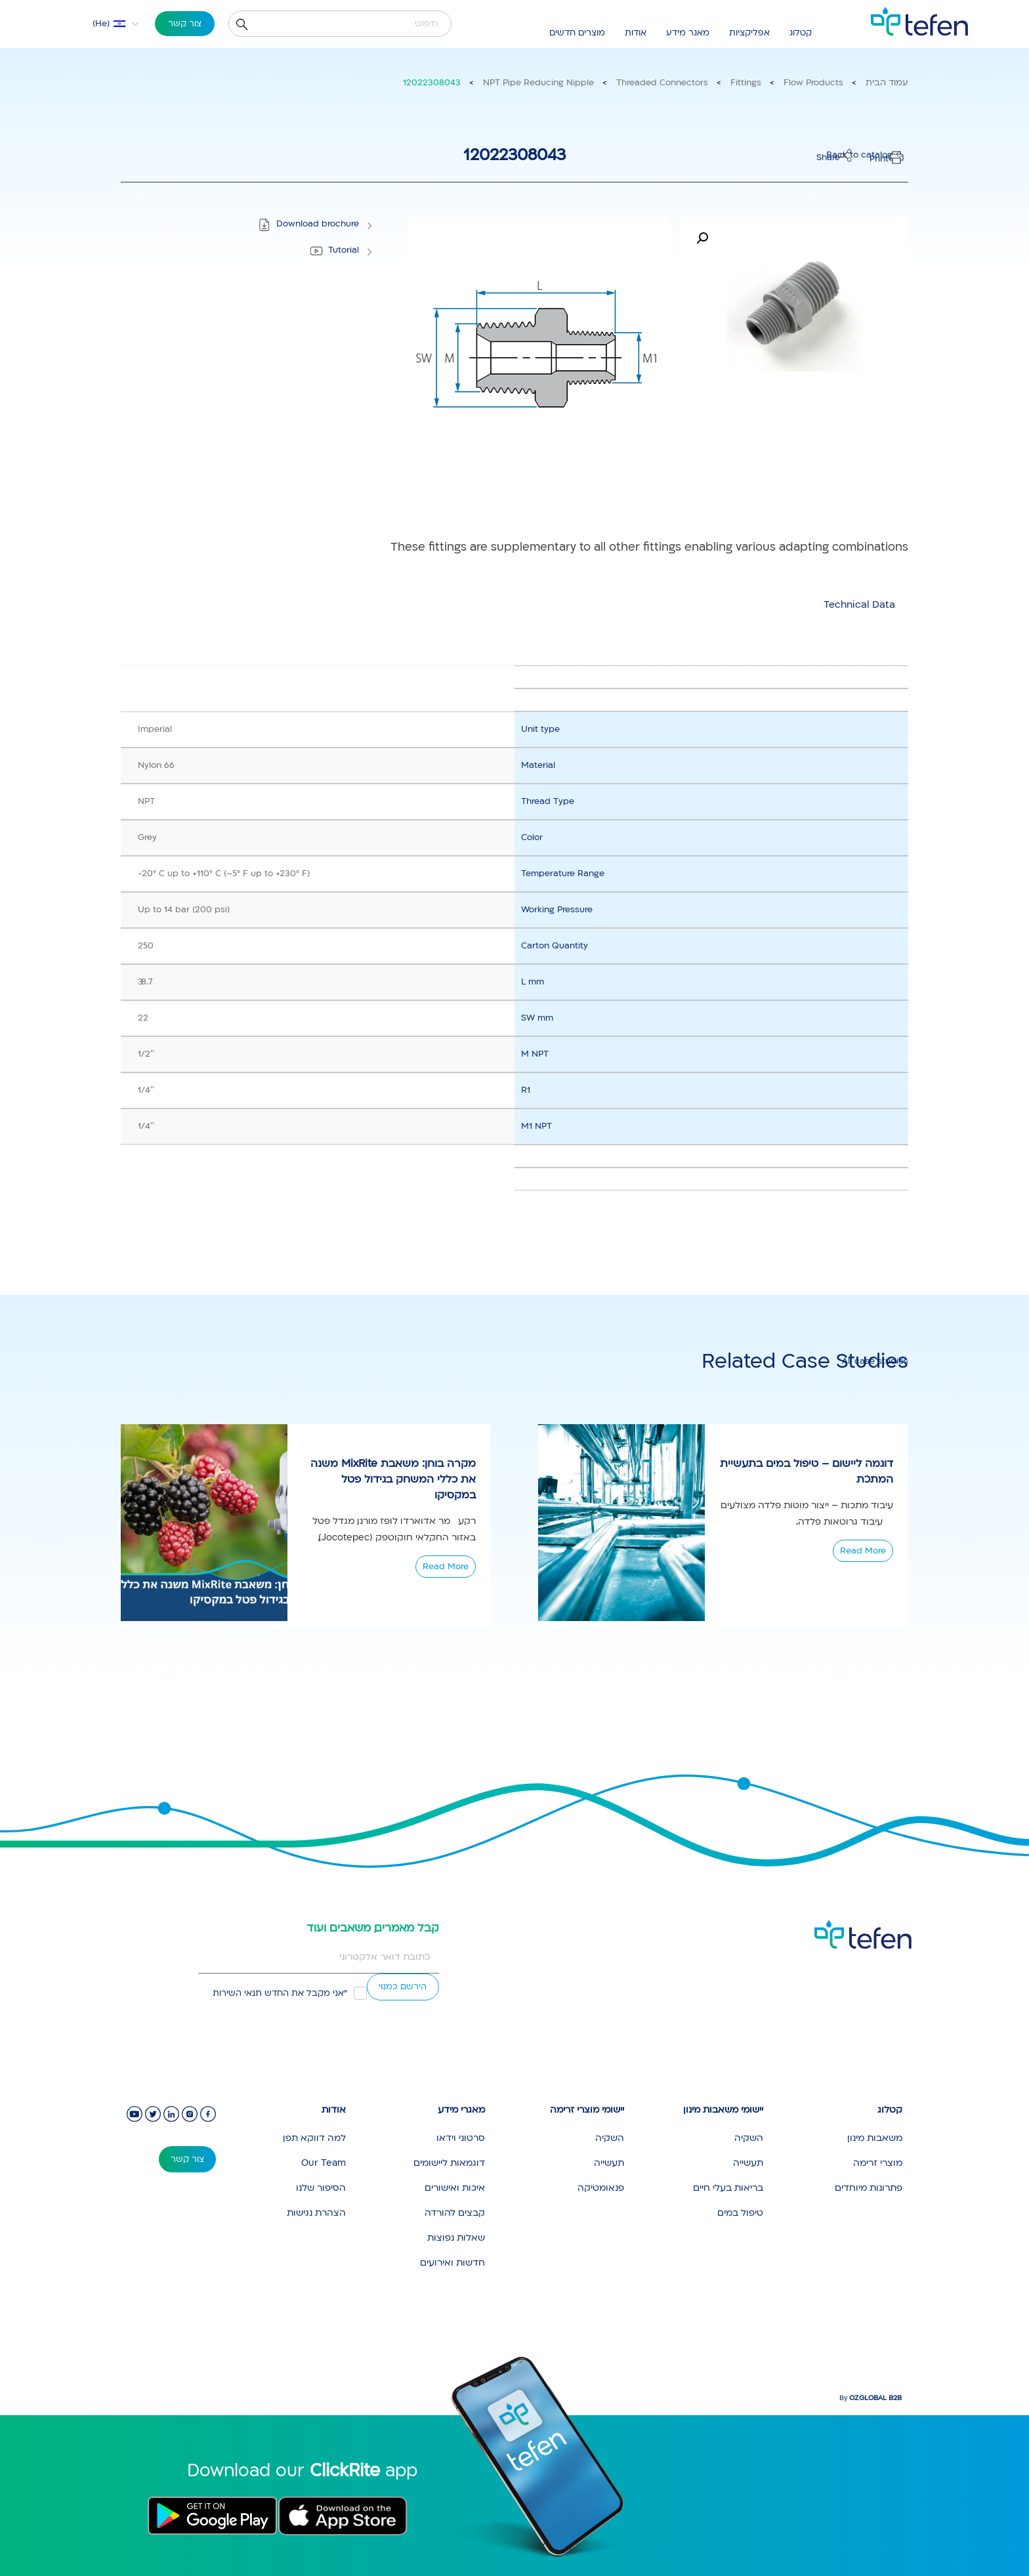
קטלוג (800, 33)
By (870, 2398)
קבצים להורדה (455, 2212)
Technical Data (859, 604)
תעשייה (748, 2163)
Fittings (745, 83)
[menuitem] (107, 23)
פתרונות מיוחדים (868, 2188)
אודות (635, 33)
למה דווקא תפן (314, 2138)
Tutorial (343, 250)
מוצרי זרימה (877, 2163)
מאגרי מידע (461, 2109)
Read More (446, 1567)
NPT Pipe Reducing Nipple (538, 83)
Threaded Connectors (662, 83)
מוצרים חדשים (577, 33)
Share (828, 157)
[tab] (859, 605)
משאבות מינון (874, 2138)
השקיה (748, 2138)
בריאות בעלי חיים (728, 2188)
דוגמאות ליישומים (449, 2163)
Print (879, 159)
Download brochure (317, 224)
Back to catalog (859, 155)
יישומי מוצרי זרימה (587, 2109)
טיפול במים (740, 2212)
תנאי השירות (237, 1993)
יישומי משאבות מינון (723, 2109)
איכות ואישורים (455, 2188)
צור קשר (184, 24)
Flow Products (813, 83)
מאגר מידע (687, 33)
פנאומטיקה (601, 2188)
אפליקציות (749, 33)
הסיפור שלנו (321, 2188)
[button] (702, 238)
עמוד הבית (887, 83)
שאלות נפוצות (456, 2237)
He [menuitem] (101, 24)
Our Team (323, 2163)
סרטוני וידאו (460, 2138)
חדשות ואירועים (452, 2262)
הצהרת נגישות (316, 2212)
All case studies (875, 1361)
